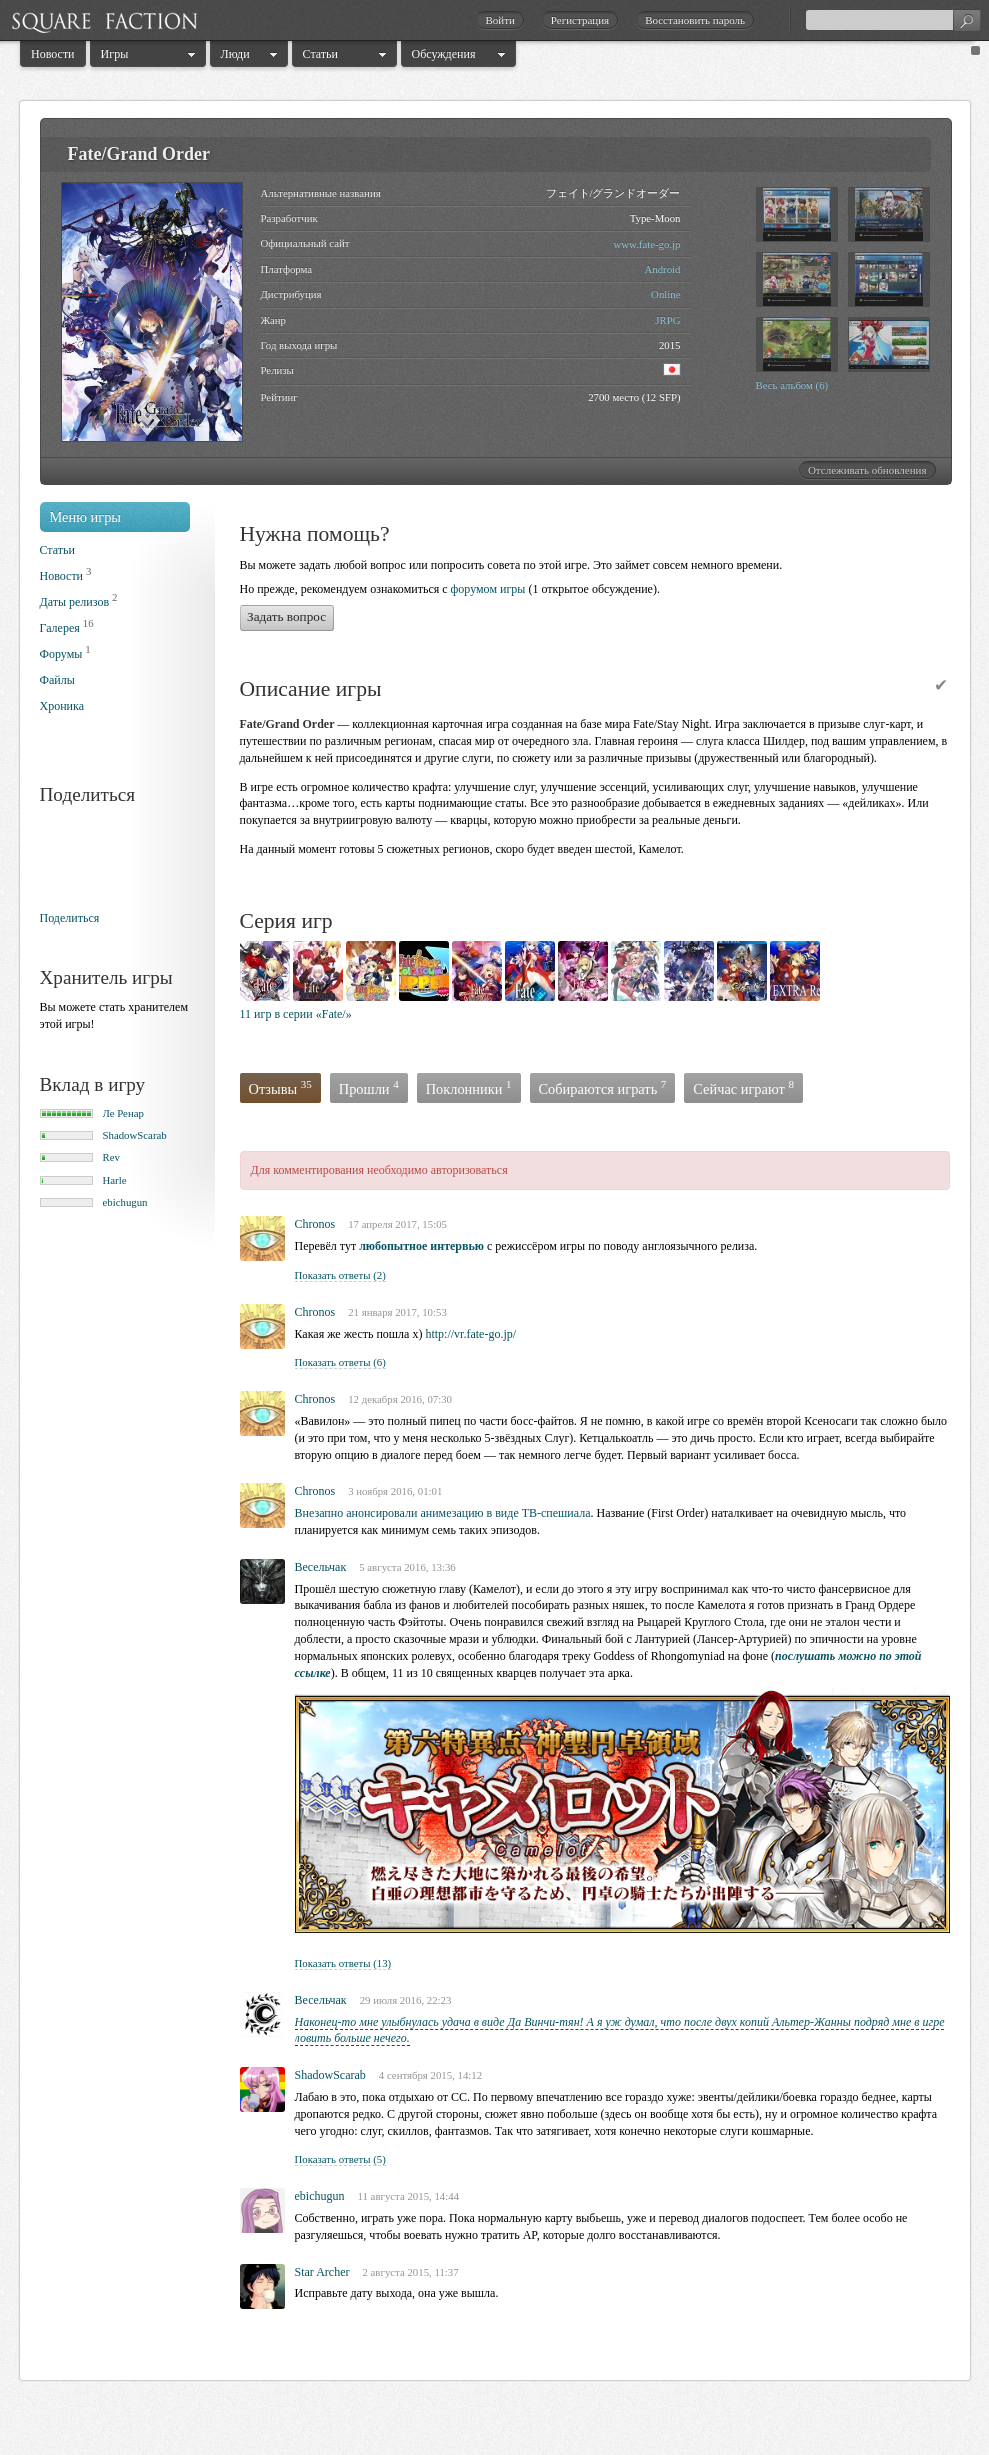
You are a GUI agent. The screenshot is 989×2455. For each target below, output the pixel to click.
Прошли (369, 1087)
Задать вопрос (286, 616)
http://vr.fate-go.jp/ (470, 1334)
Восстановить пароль (695, 20)
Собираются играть (603, 1087)
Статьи (320, 54)
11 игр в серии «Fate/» (296, 1014)
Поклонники (469, 1087)
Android (663, 269)
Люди (235, 54)
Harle (115, 1180)
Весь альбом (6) (792, 385)
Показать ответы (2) (340, 1275)
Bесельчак (321, 2000)
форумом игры (488, 589)
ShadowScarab (135, 1135)
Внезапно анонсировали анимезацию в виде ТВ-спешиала (443, 1513)
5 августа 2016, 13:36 (407, 1567)
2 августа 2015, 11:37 (410, 2272)
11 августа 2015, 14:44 (409, 2196)
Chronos (315, 1224)
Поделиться (70, 918)
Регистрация (580, 20)
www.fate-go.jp (646, 244)
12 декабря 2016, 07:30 (400, 1399)
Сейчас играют (743, 1087)
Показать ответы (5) (340, 2159)
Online (665, 294)
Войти (499, 20)
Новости (53, 54)
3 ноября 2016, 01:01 (395, 1491)
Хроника (62, 706)
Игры (115, 54)
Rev (111, 1157)
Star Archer (322, 2272)
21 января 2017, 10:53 (397, 1312)
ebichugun (125, 1202)
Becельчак (321, 1567)
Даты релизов (75, 602)
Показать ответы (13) (343, 1963)
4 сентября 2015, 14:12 (430, 2075)
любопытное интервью (421, 1246)
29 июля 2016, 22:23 (406, 2000)
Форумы (61, 654)
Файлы (57, 680)
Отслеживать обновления (867, 470)
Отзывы (280, 1087)
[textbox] (893, 20)
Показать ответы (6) (340, 1362)
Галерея (60, 628)
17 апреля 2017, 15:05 (397, 1224)
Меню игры (86, 517)
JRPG (667, 320)
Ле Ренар (123, 1113)
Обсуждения (444, 54)
